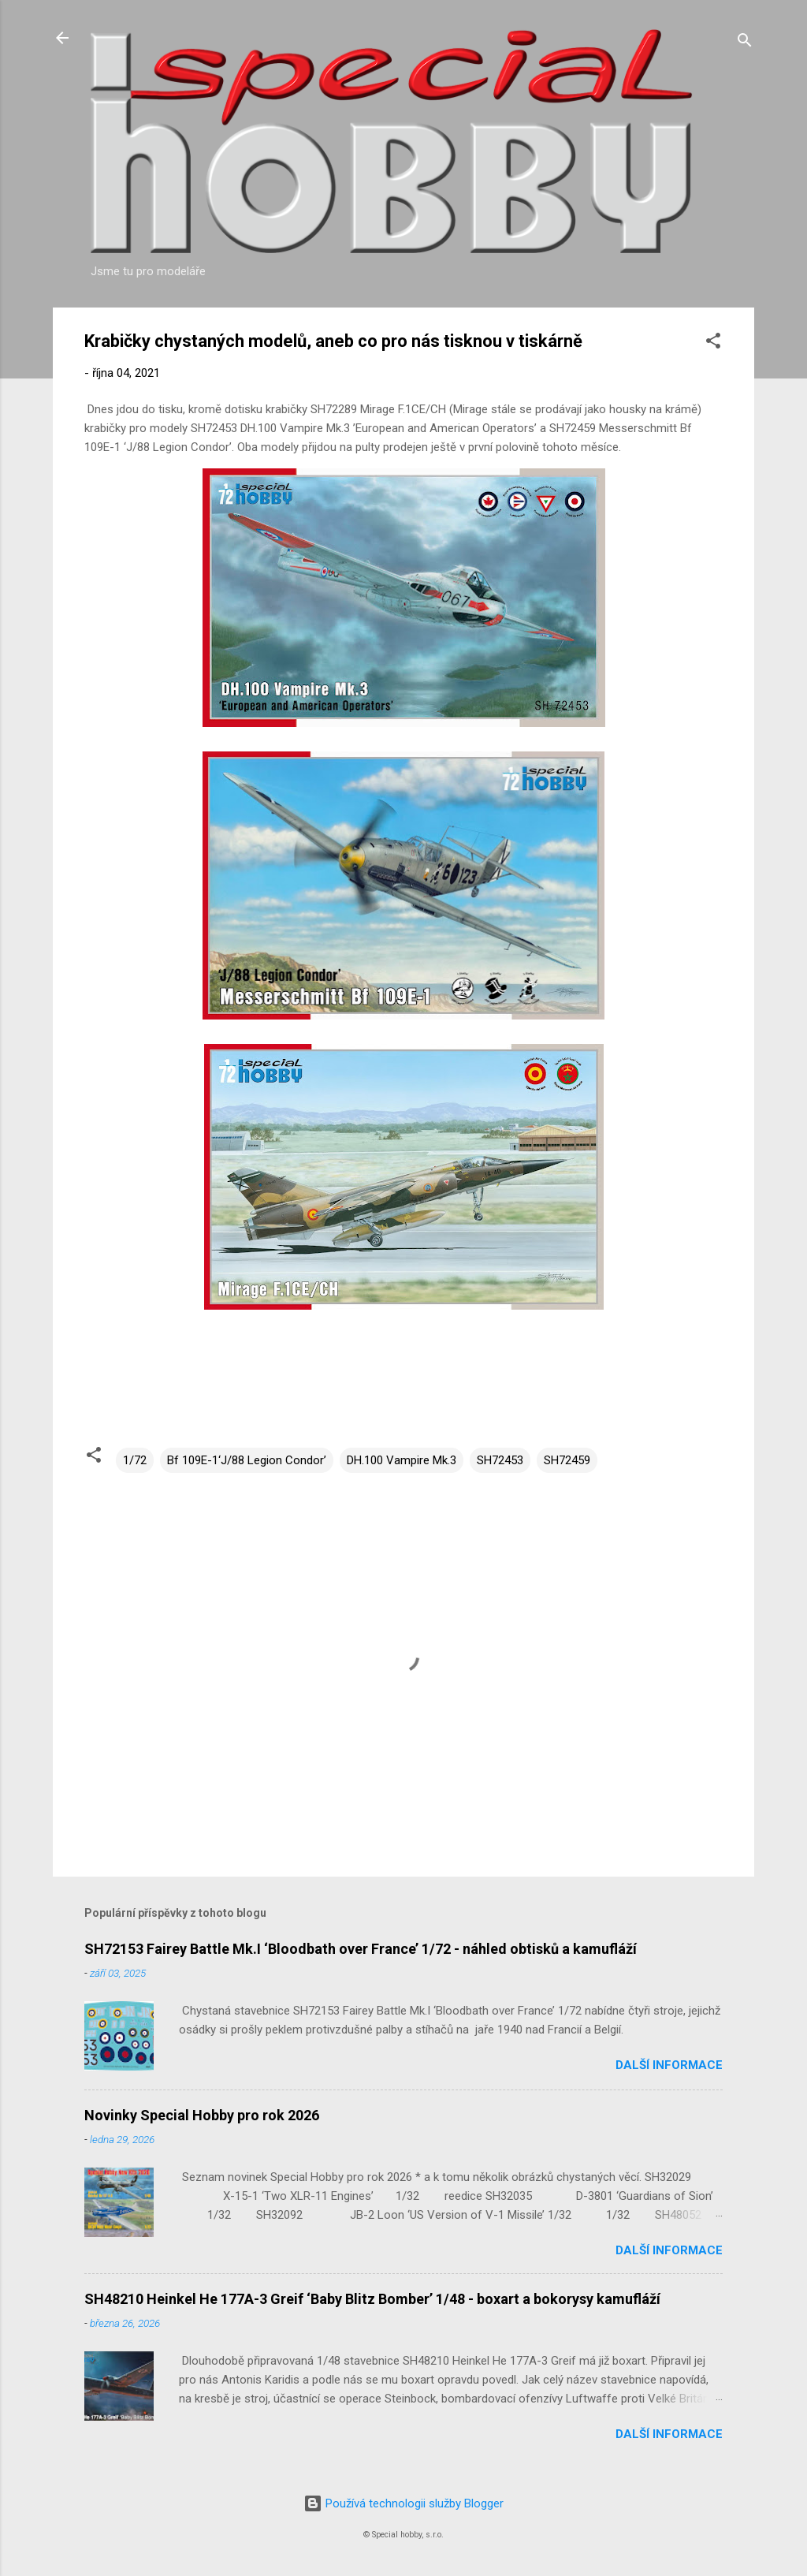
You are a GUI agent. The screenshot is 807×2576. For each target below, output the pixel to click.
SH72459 (567, 1460)
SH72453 (500, 1460)
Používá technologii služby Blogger (403, 2503)
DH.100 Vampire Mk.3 (401, 1460)
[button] (713, 343)
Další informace (669, 2065)
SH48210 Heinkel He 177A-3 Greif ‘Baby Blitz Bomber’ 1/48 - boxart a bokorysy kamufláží (372, 2299)
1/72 (135, 1460)
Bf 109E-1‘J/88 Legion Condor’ (246, 1460)
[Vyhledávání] (744, 43)
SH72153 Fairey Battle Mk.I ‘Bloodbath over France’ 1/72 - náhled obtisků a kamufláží (360, 1948)
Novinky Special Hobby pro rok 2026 (201, 2115)
